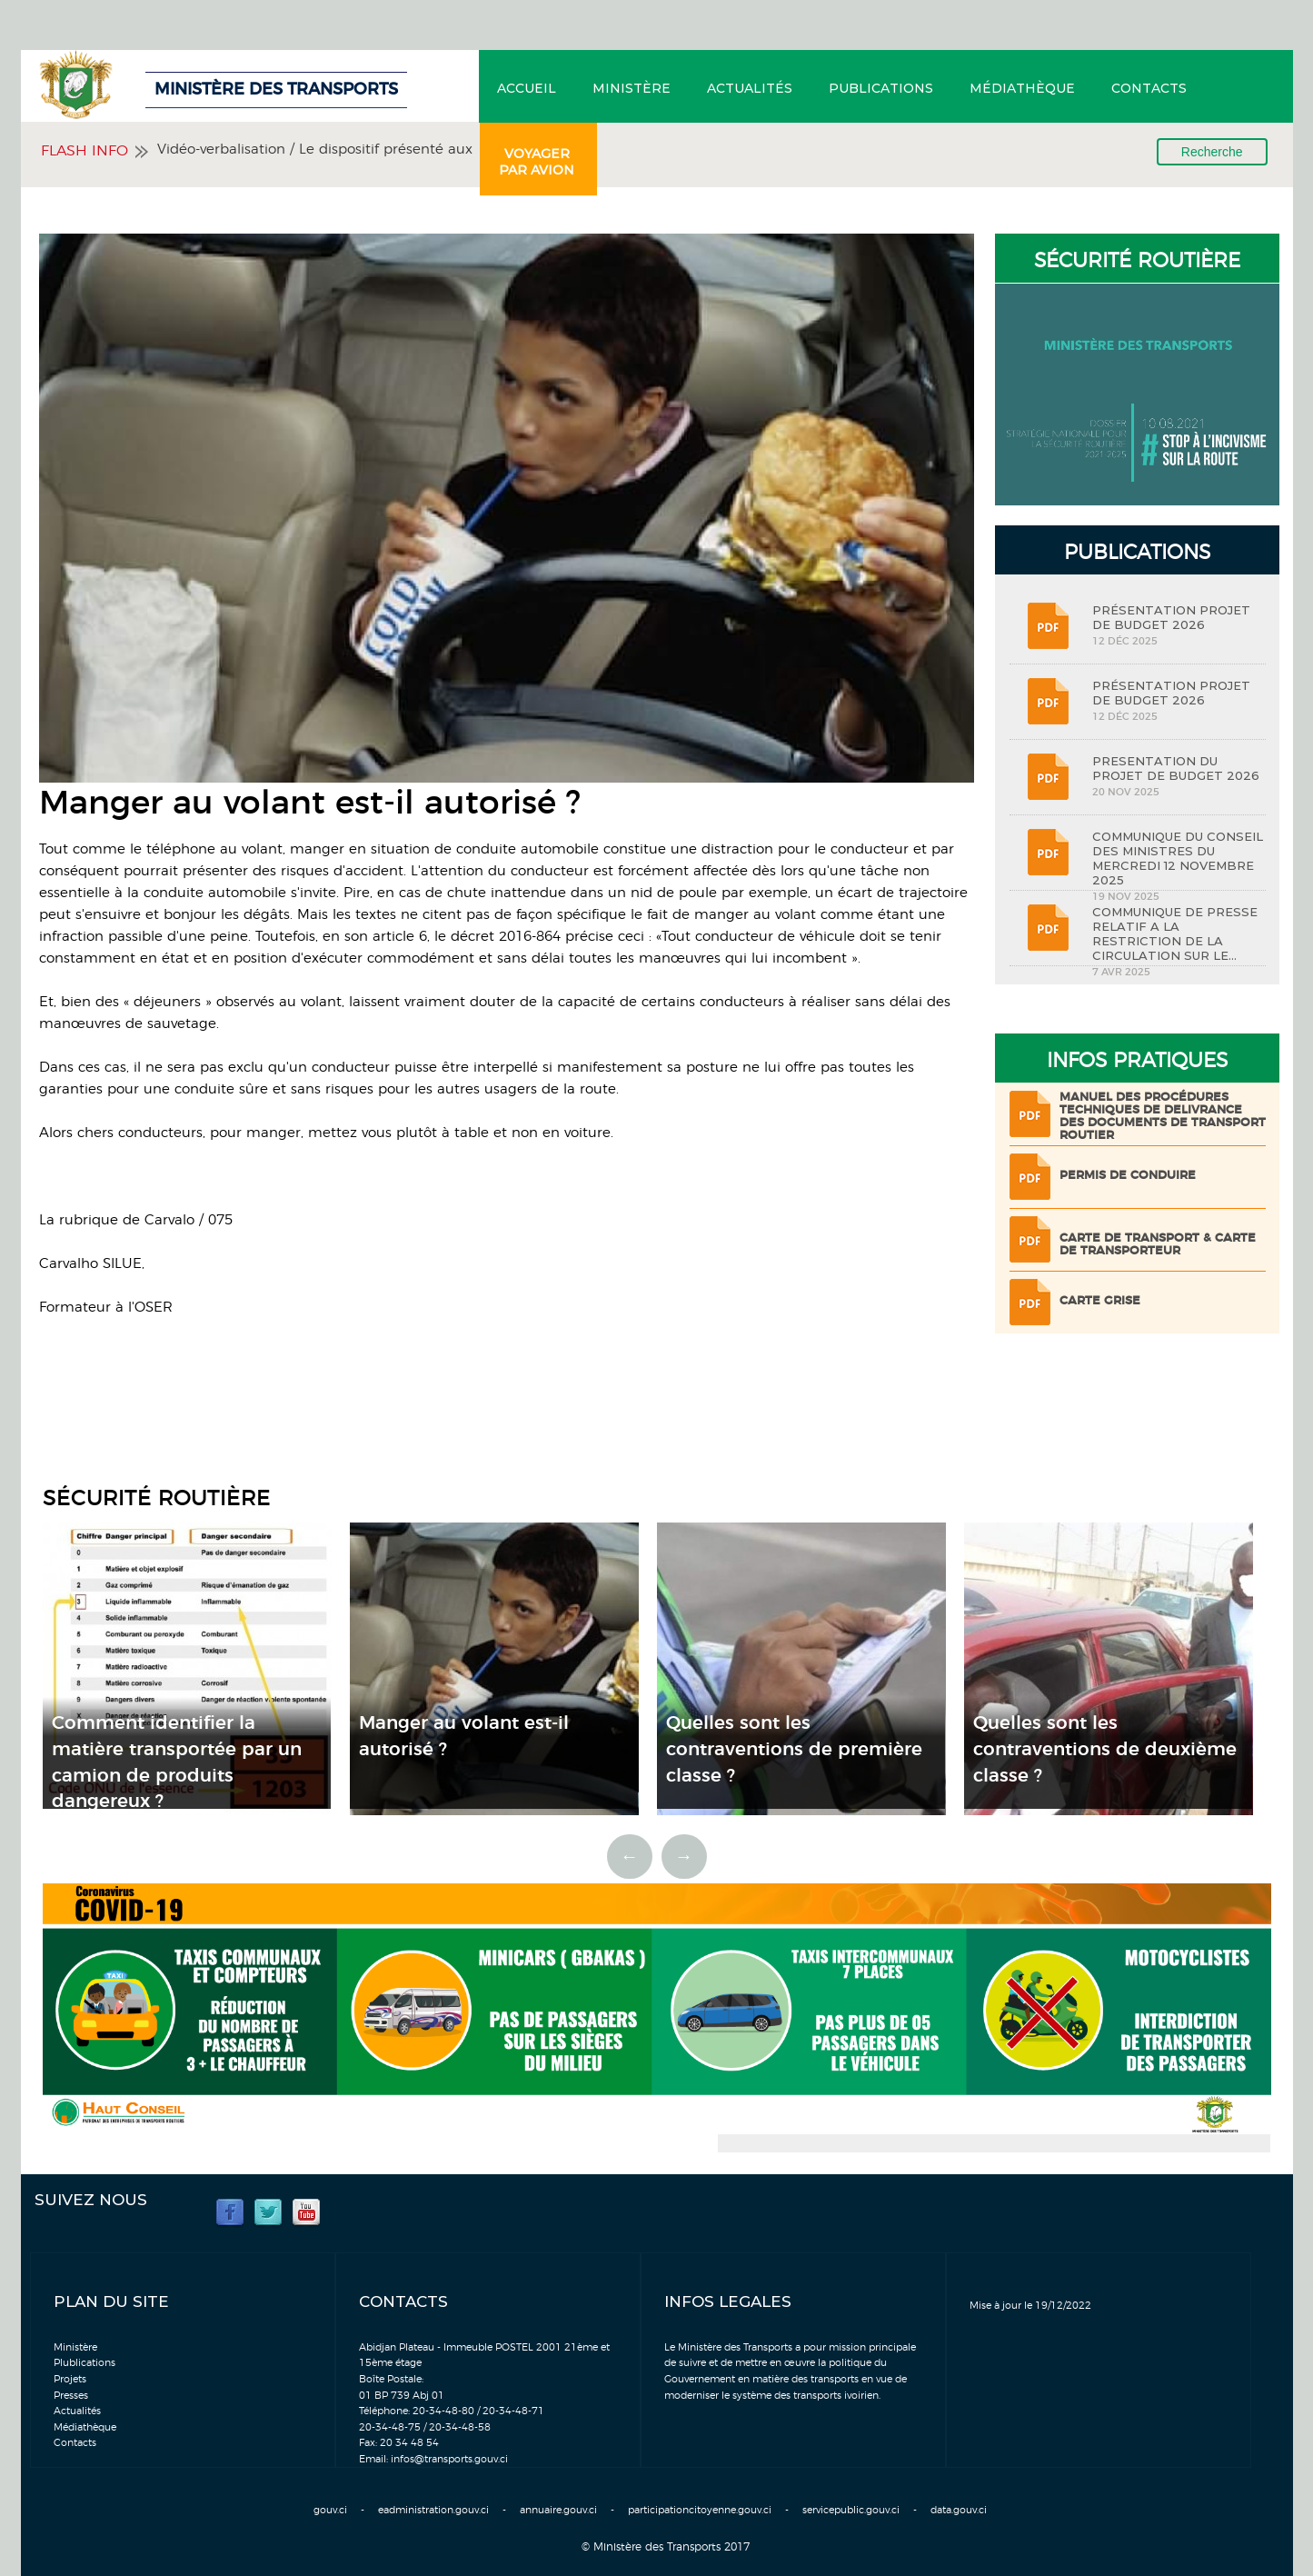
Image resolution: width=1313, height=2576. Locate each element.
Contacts (1149, 88)
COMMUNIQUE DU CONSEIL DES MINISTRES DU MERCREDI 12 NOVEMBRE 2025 (1177, 858)
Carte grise (1099, 1301)
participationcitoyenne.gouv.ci (699, 2510)
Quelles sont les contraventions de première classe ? (794, 1749)
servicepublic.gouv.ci (851, 2510)
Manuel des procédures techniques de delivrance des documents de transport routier (1162, 1117)
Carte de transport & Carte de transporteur (1157, 1245)
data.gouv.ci (958, 2510)
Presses (71, 2396)
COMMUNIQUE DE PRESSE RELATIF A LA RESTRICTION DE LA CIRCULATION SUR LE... (1175, 933)
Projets (70, 2379)
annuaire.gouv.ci (558, 2510)
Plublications (84, 2363)
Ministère (631, 88)
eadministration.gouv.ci (433, 2510)
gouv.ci (330, 2510)
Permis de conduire (1127, 1176)
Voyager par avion (536, 161)
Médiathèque (1022, 88)
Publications (881, 88)
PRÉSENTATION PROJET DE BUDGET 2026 (1171, 617)
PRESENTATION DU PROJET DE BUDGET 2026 (1175, 768)
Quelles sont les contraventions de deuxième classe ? (1105, 1749)
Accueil (526, 88)
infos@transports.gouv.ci (449, 2459)
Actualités (749, 88)
